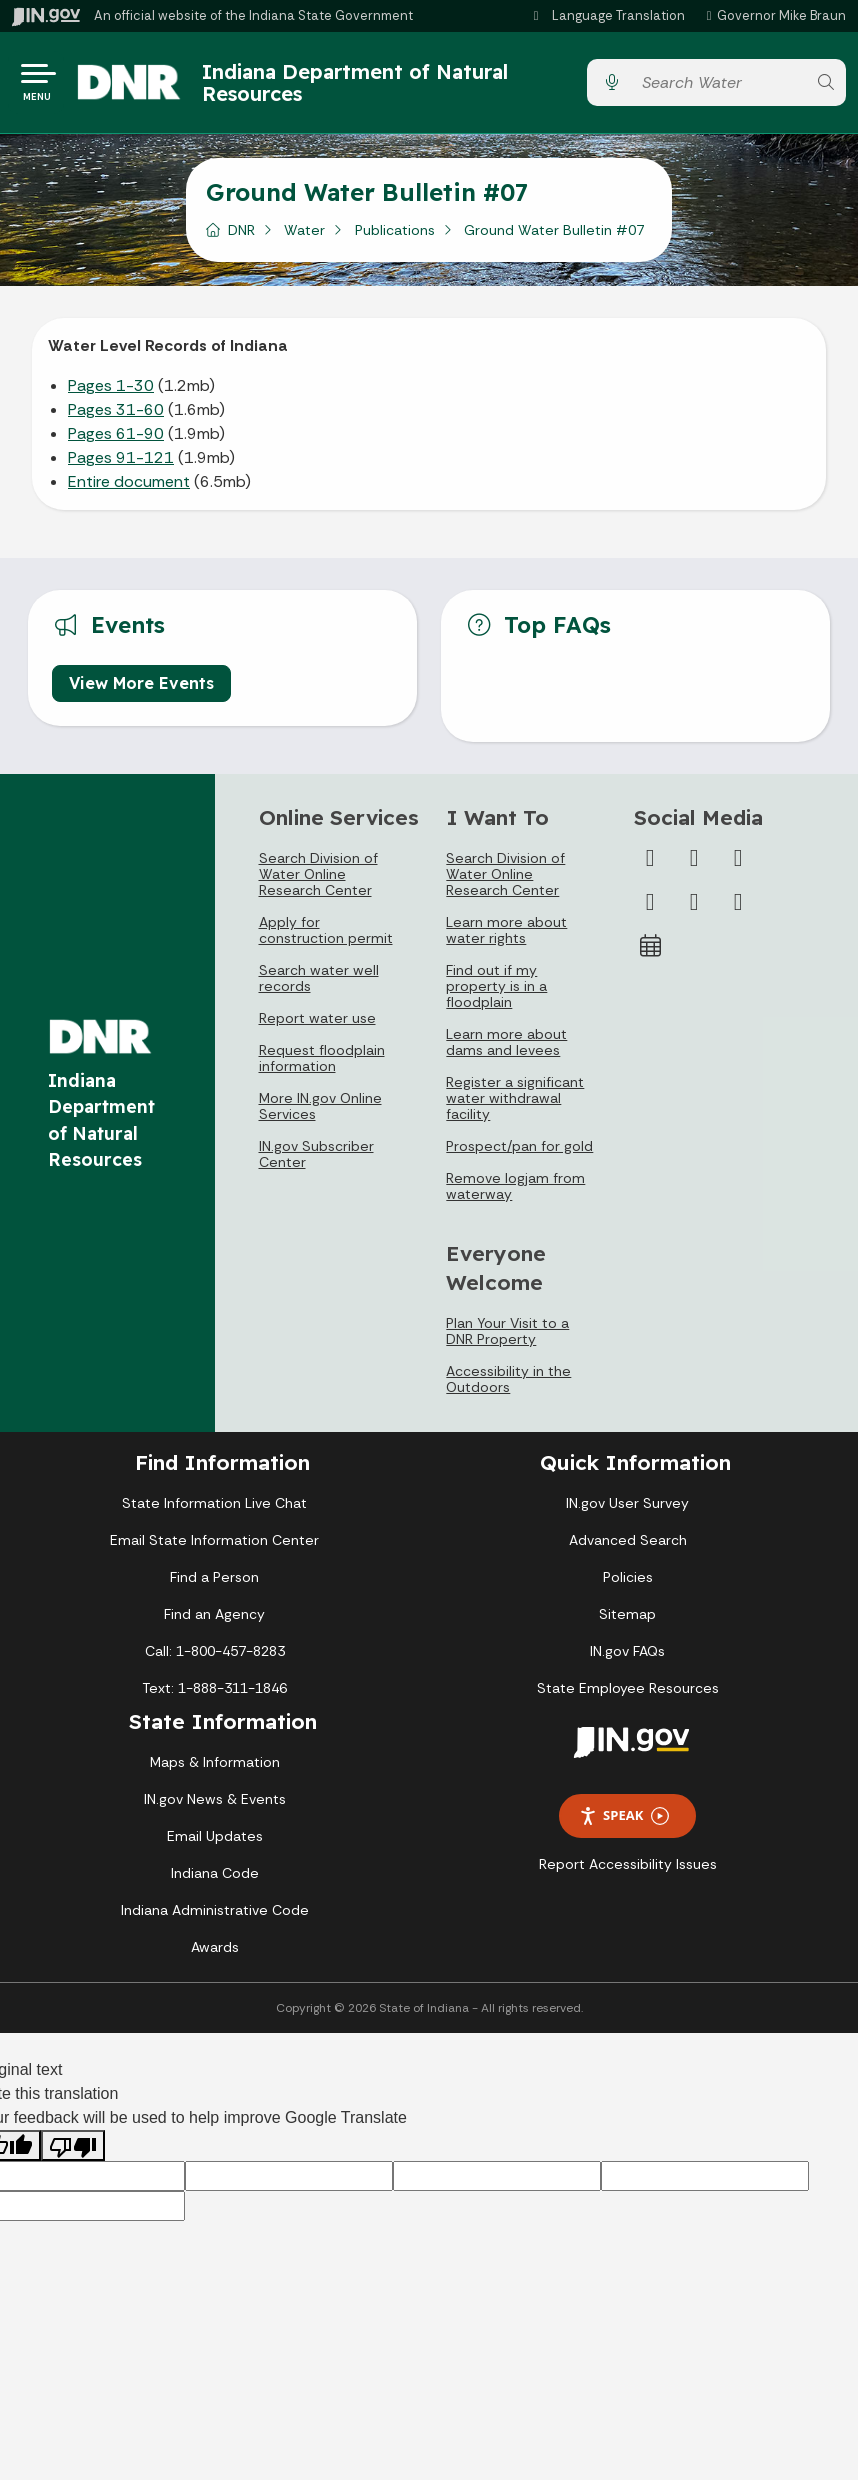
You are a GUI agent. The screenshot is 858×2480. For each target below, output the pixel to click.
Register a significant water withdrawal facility (515, 1105)
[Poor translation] (73, 2152)
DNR (241, 237)
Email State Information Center (214, 1547)
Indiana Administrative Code (215, 1917)
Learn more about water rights (506, 937)
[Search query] (718, 86)
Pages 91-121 (121, 464)
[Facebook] (650, 865)
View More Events (141, 689)
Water (304, 237)
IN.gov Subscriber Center (316, 1161)
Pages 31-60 (116, 416)
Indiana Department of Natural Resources (372, 85)
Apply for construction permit (326, 937)
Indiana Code (215, 1880)
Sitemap (627, 1621)
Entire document (129, 488)
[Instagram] (738, 865)
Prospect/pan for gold (519, 1153)
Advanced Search (628, 1547)
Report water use (317, 1025)
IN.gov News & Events (215, 1806)
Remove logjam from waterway (515, 1193)
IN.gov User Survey (627, 1510)
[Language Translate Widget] (610, 16)
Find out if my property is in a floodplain (496, 993)
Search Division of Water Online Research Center (318, 881)
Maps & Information (215, 1769)
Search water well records (319, 985)
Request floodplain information (322, 1065)
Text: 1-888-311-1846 (214, 1695)
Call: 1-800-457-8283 (215, 1658)
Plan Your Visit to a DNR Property (507, 1338)
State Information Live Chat (214, 1510)
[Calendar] (650, 953)
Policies (628, 1584)
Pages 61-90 (116, 440)
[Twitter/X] (694, 865)
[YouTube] (650, 909)
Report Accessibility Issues (628, 1871)
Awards (215, 1954)
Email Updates (215, 1843)
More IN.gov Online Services (320, 1113)
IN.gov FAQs (627, 1658)
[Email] (738, 909)
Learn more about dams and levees (506, 1049)
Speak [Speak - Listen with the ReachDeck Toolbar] (624, 1822)
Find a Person (214, 1584)
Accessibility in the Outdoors (508, 1386)
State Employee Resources (628, 1695)
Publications (395, 237)
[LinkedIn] (694, 909)
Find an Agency (214, 1621)
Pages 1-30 (111, 392)
